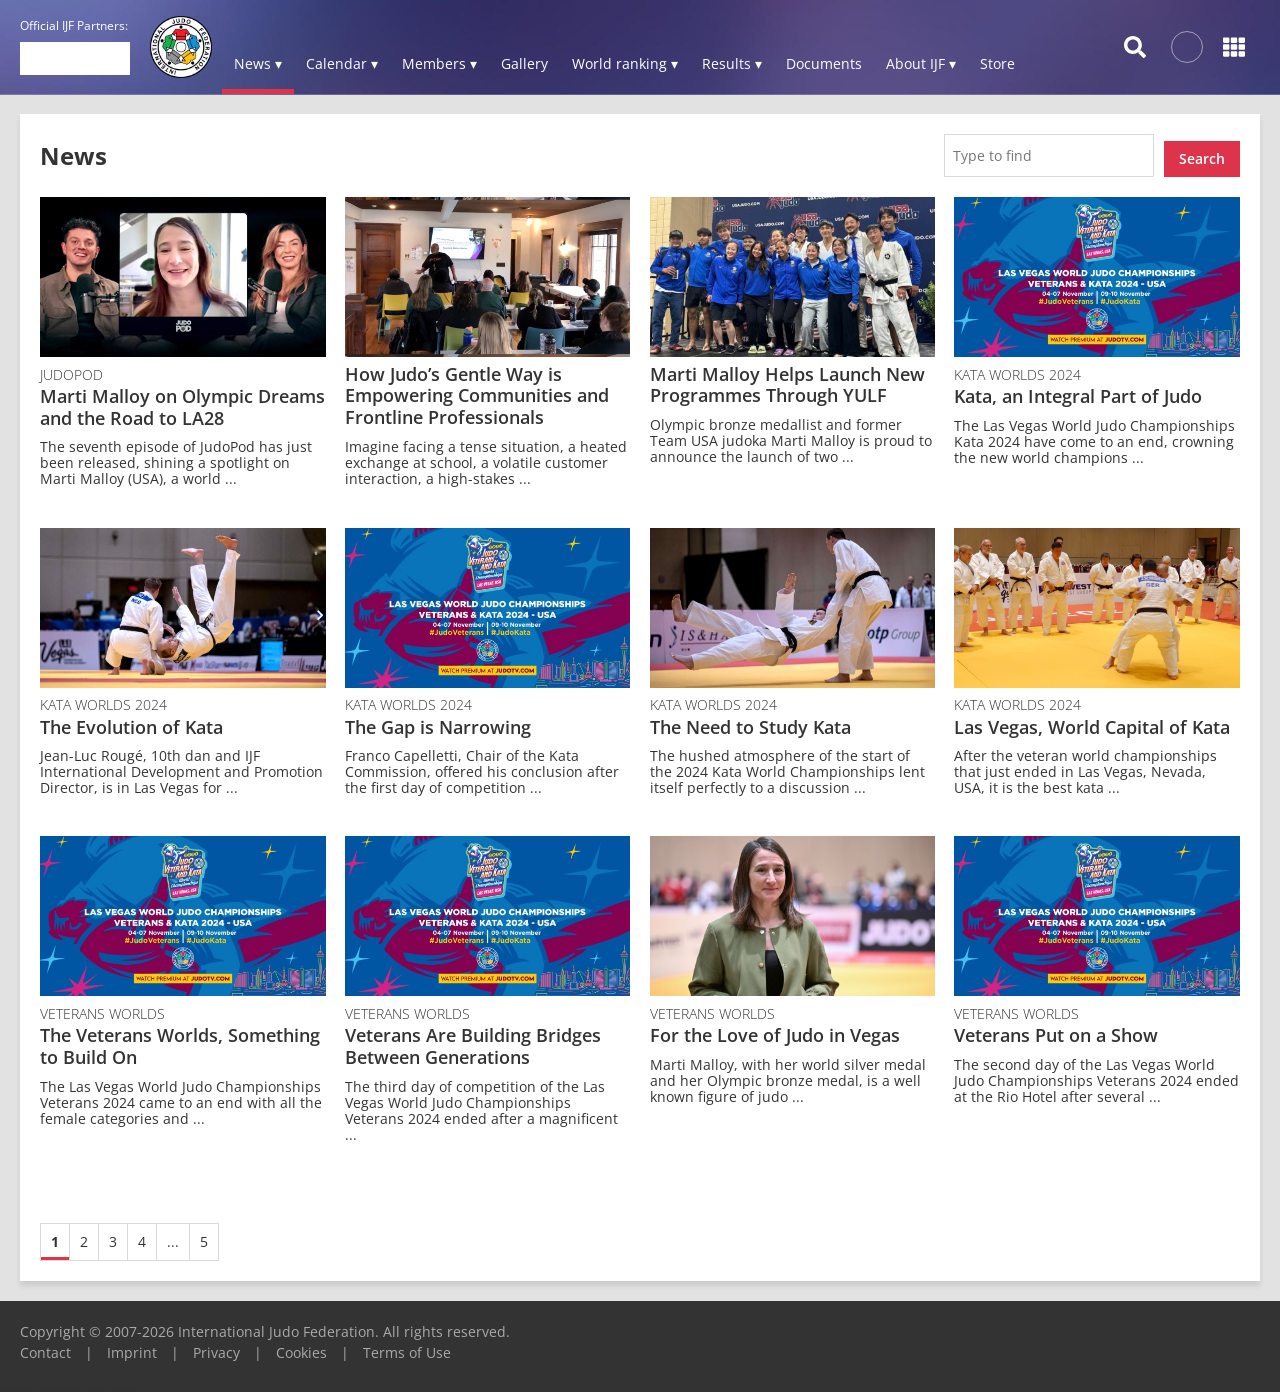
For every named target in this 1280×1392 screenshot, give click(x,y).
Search (1202, 151)
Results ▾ (732, 63)
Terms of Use (407, 1345)
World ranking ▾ (625, 63)
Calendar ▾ (342, 63)
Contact (45, 1345)
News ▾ (258, 63)
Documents (824, 63)
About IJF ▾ (921, 63)
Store (997, 63)
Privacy (216, 1345)
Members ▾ (439, 63)
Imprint (132, 1345)
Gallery (524, 63)
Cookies (301, 1345)
